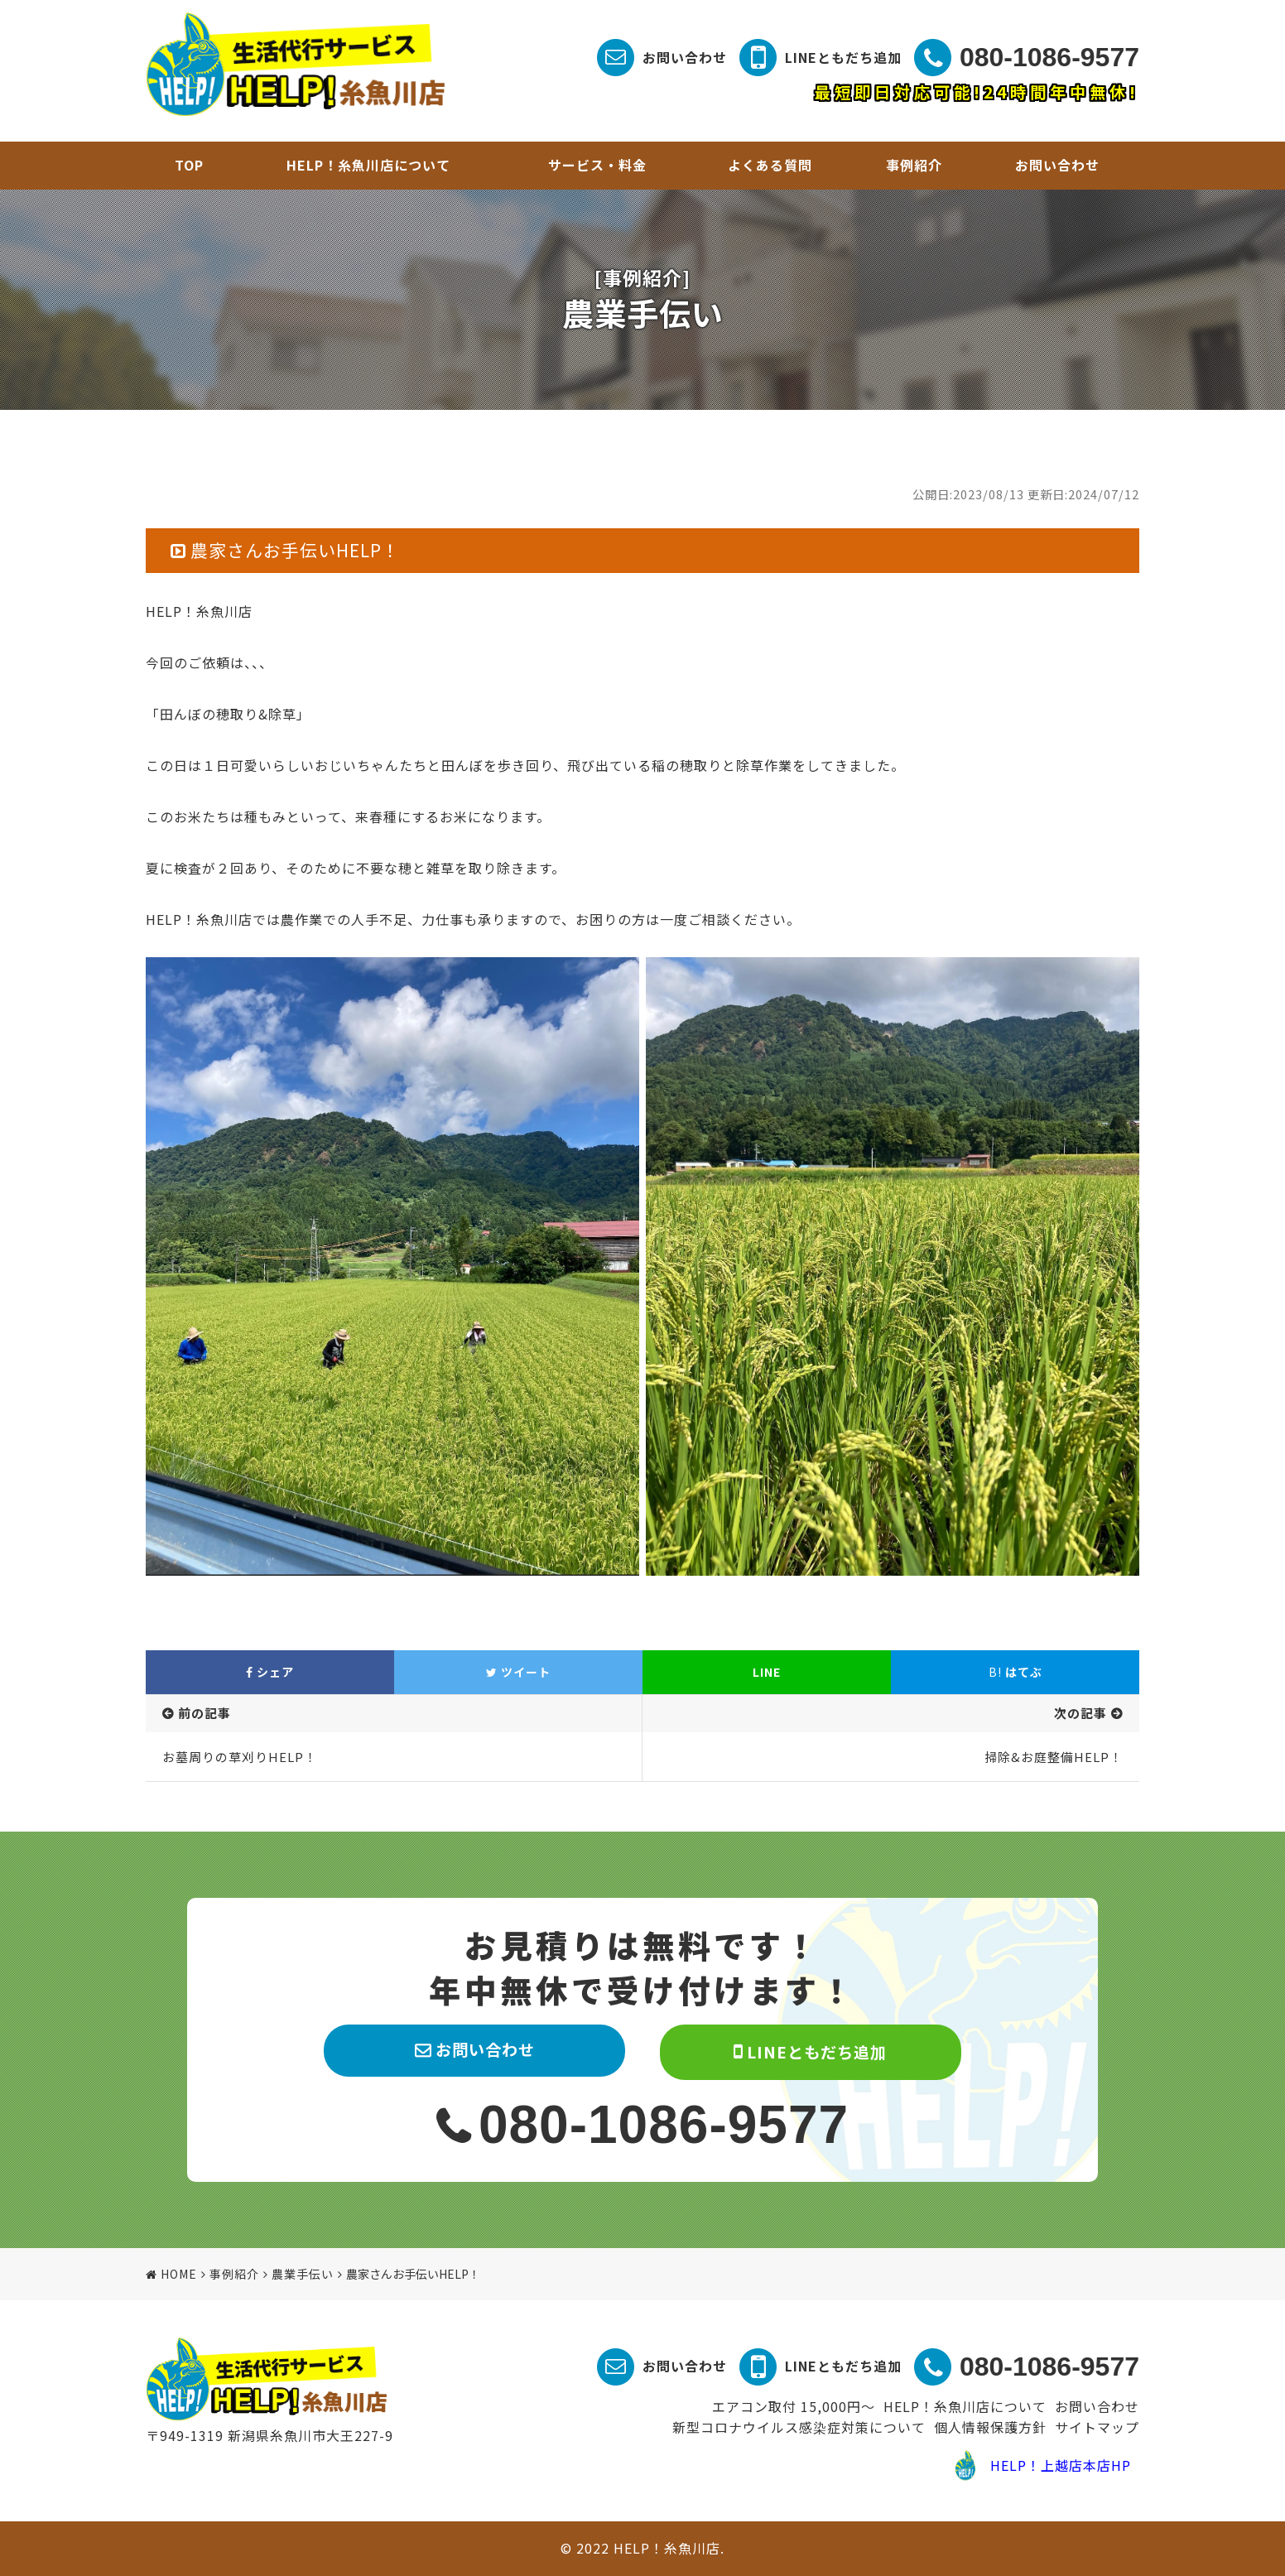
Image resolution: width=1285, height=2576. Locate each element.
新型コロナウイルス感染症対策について (799, 2427)
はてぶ (1015, 1672)
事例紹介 (914, 165)
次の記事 (1080, 1712)
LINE (767, 1672)
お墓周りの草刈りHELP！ (239, 1756)
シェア (270, 1672)
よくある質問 (770, 165)
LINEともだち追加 (843, 57)
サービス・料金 (597, 165)
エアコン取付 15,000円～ (793, 2406)
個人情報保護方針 (990, 2427)
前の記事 (204, 1712)
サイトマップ (1097, 2427)
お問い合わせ (684, 57)
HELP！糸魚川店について (368, 165)
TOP (189, 165)
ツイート (518, 1672)
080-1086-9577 (1049, 57)
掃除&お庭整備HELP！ (1053, 1756)
